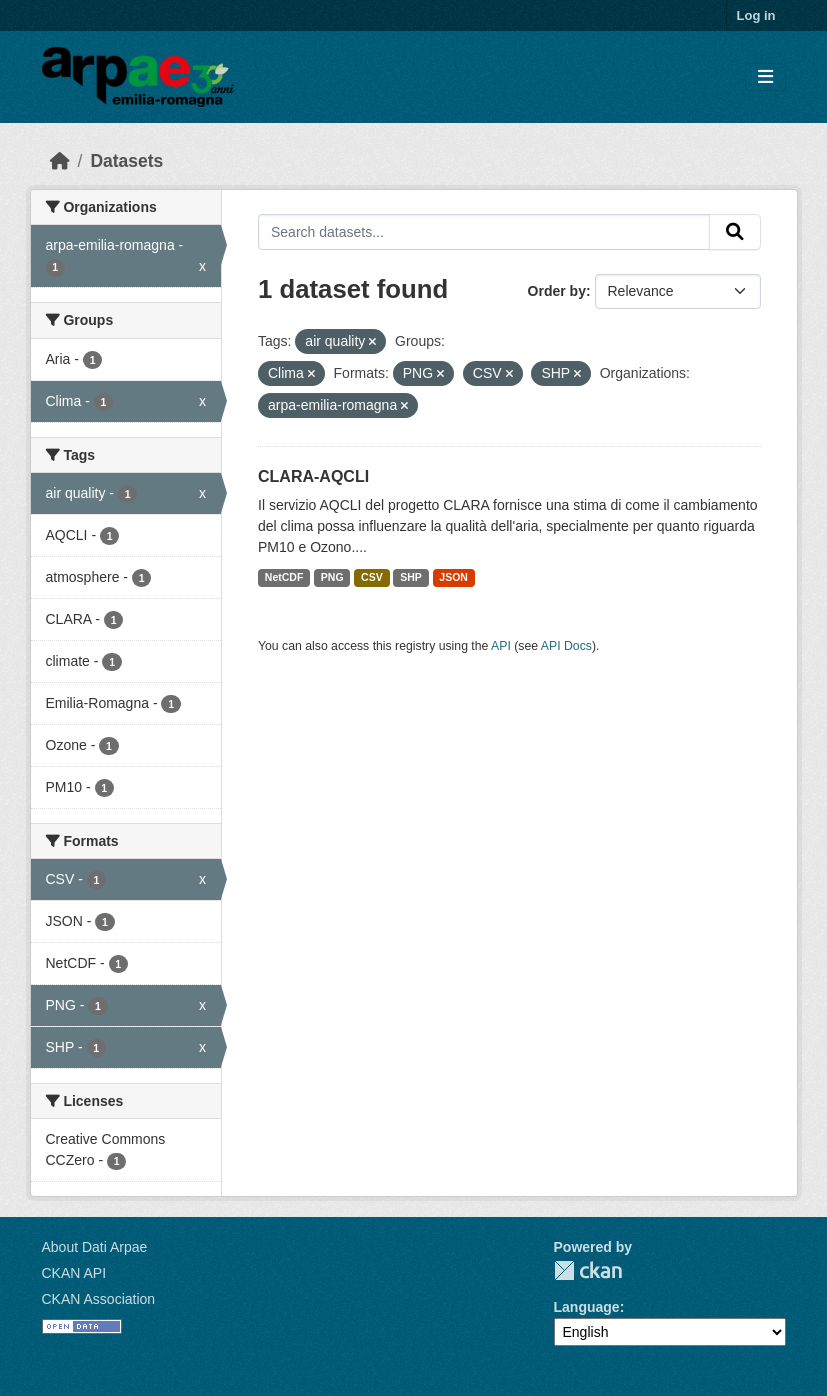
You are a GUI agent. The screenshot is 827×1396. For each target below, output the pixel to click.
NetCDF (284, 577)
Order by (557, 291)
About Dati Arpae (95, 1247)
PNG (332, 577)
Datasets (126, 161)
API (501, 646)
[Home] (60, 161)
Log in (756, 15)
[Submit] (735, 232)
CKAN (588, 1270)
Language (587, 1307)
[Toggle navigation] (765, 77)
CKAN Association (99, 1299)
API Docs (566, 646)
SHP (411, 577)
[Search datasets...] (484, 232)
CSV (372, 577)
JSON (453, 577)
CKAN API (74, 1273)
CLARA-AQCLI (313, 476)
